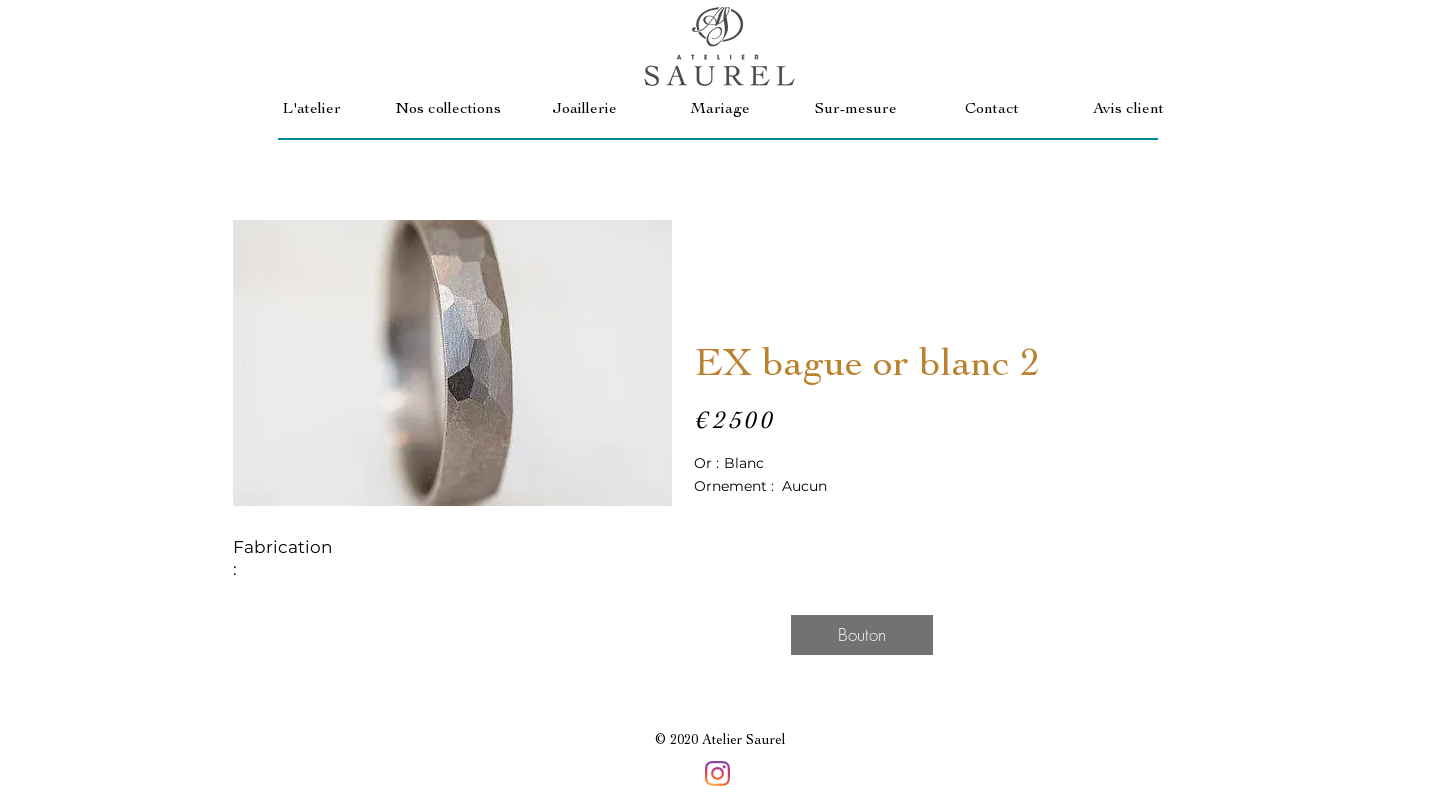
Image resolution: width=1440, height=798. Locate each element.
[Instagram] (717, 773)
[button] (448, 110)
